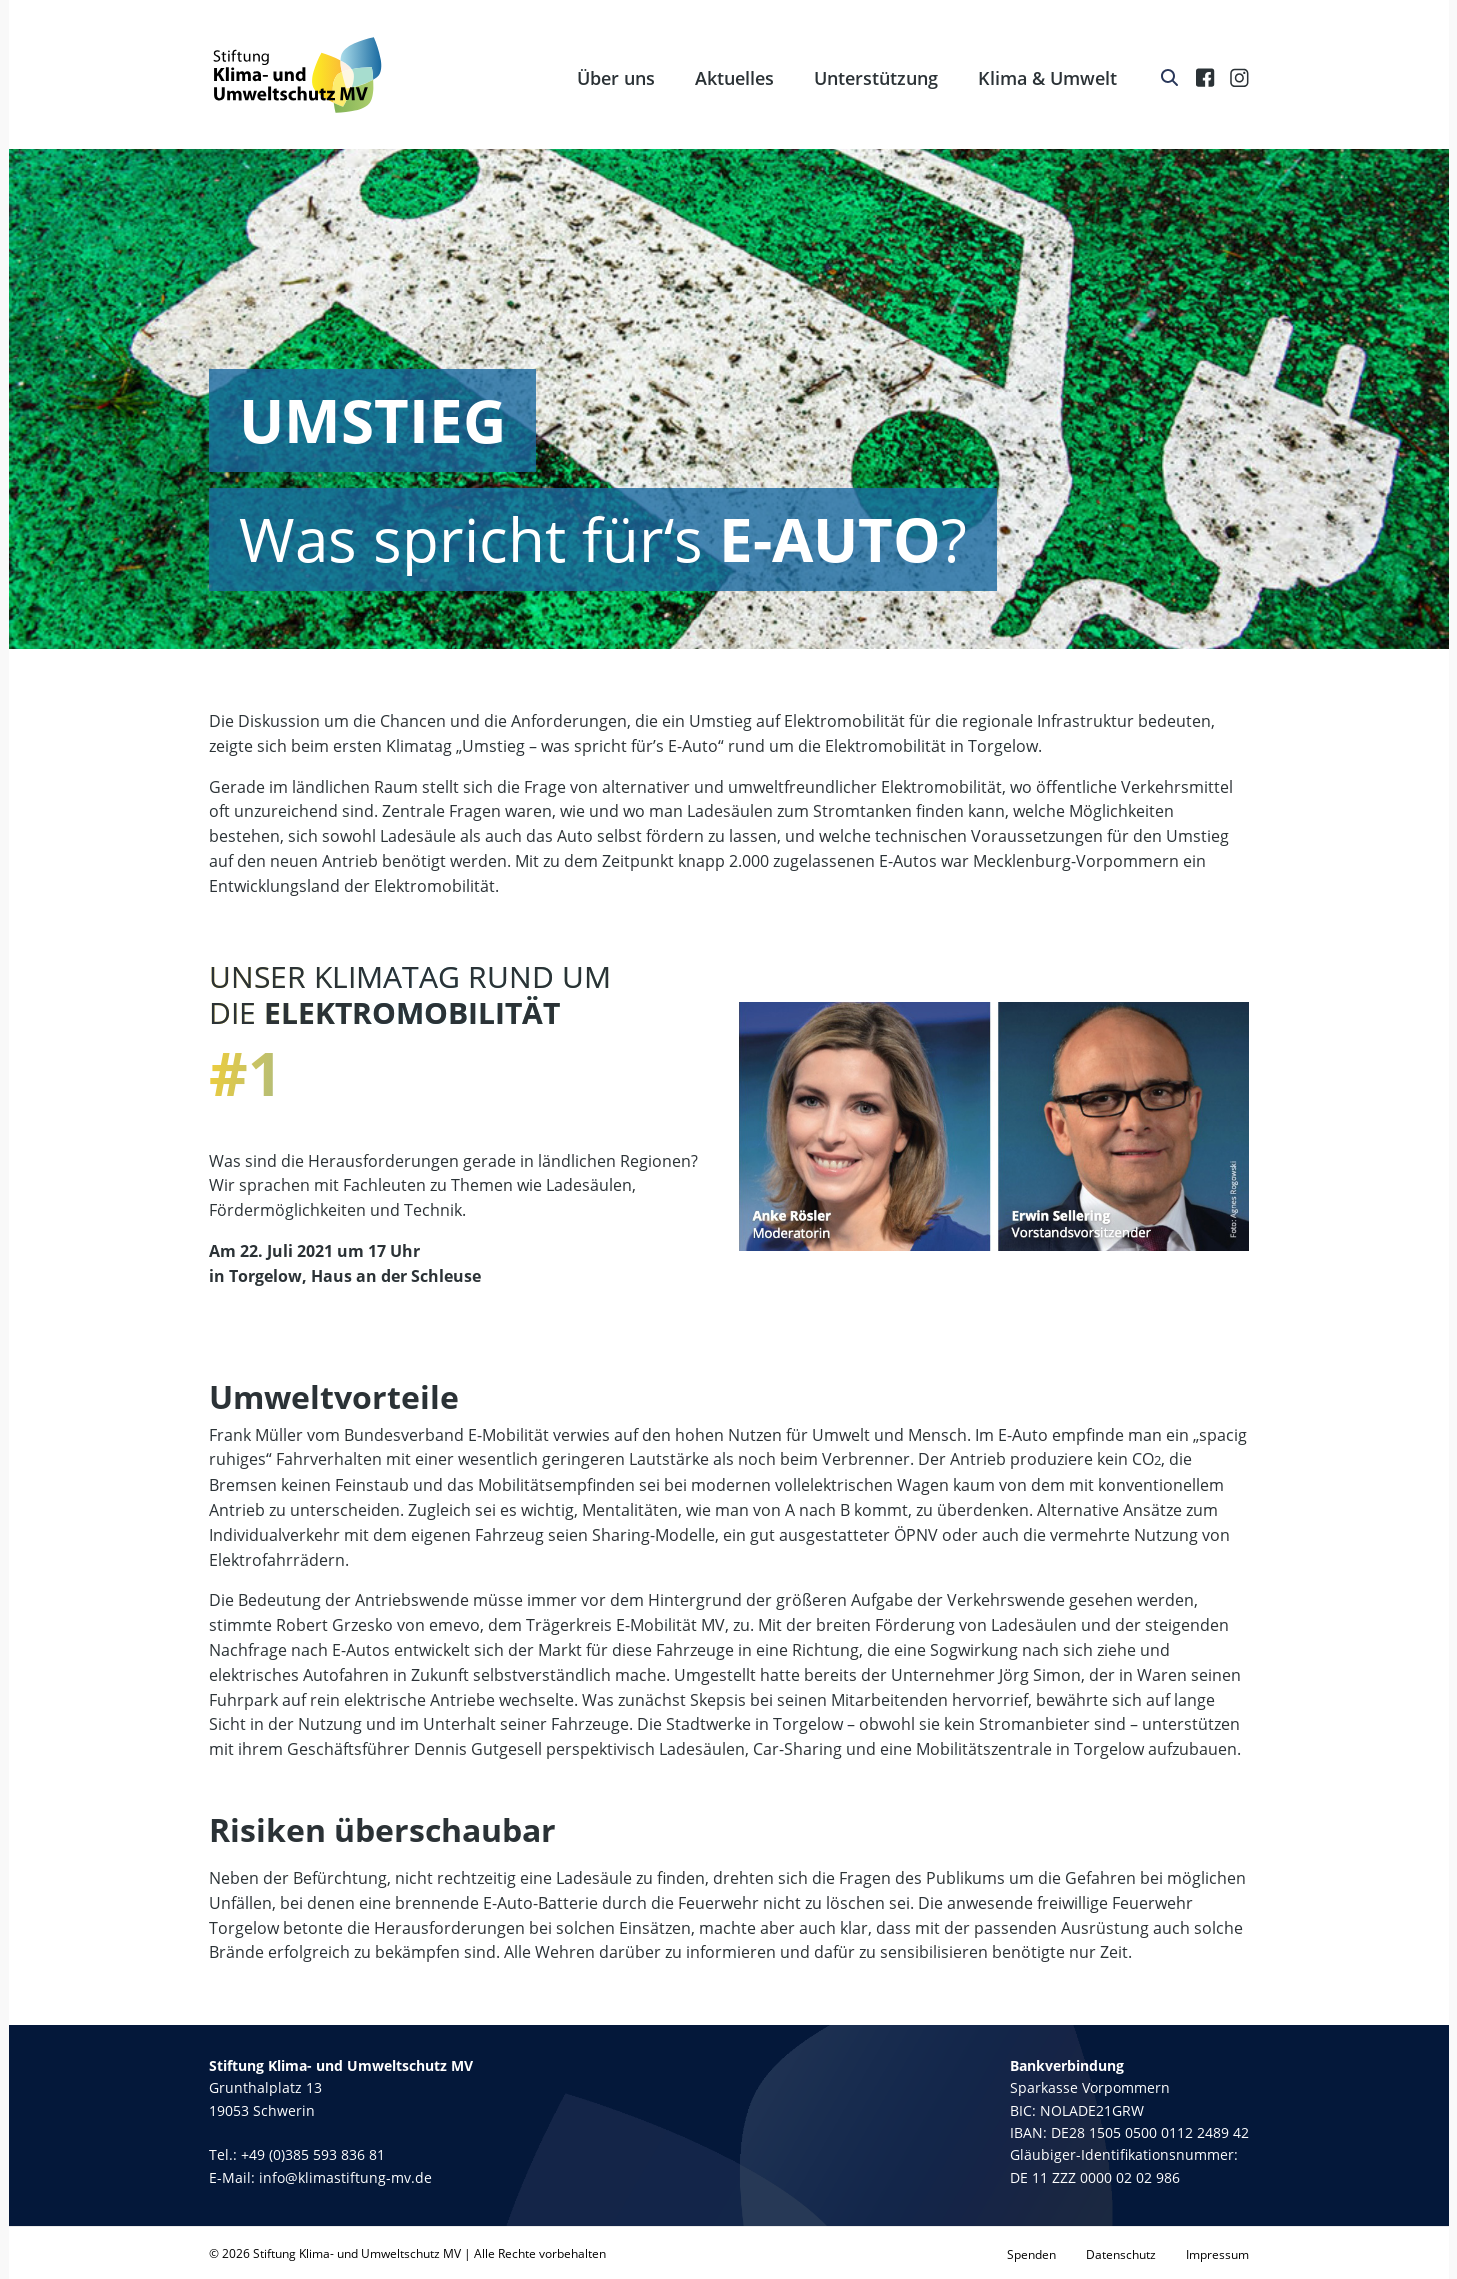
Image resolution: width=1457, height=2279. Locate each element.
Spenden (1031, 2254)
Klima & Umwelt (1047, 78)
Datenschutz (1121, 2254)
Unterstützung (876, 78)
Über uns (616, 78)
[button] (44, 2235)
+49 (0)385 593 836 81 (313, 2154)
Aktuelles (734, 78)
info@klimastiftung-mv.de (345, 2177)
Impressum (1217, 2254)
